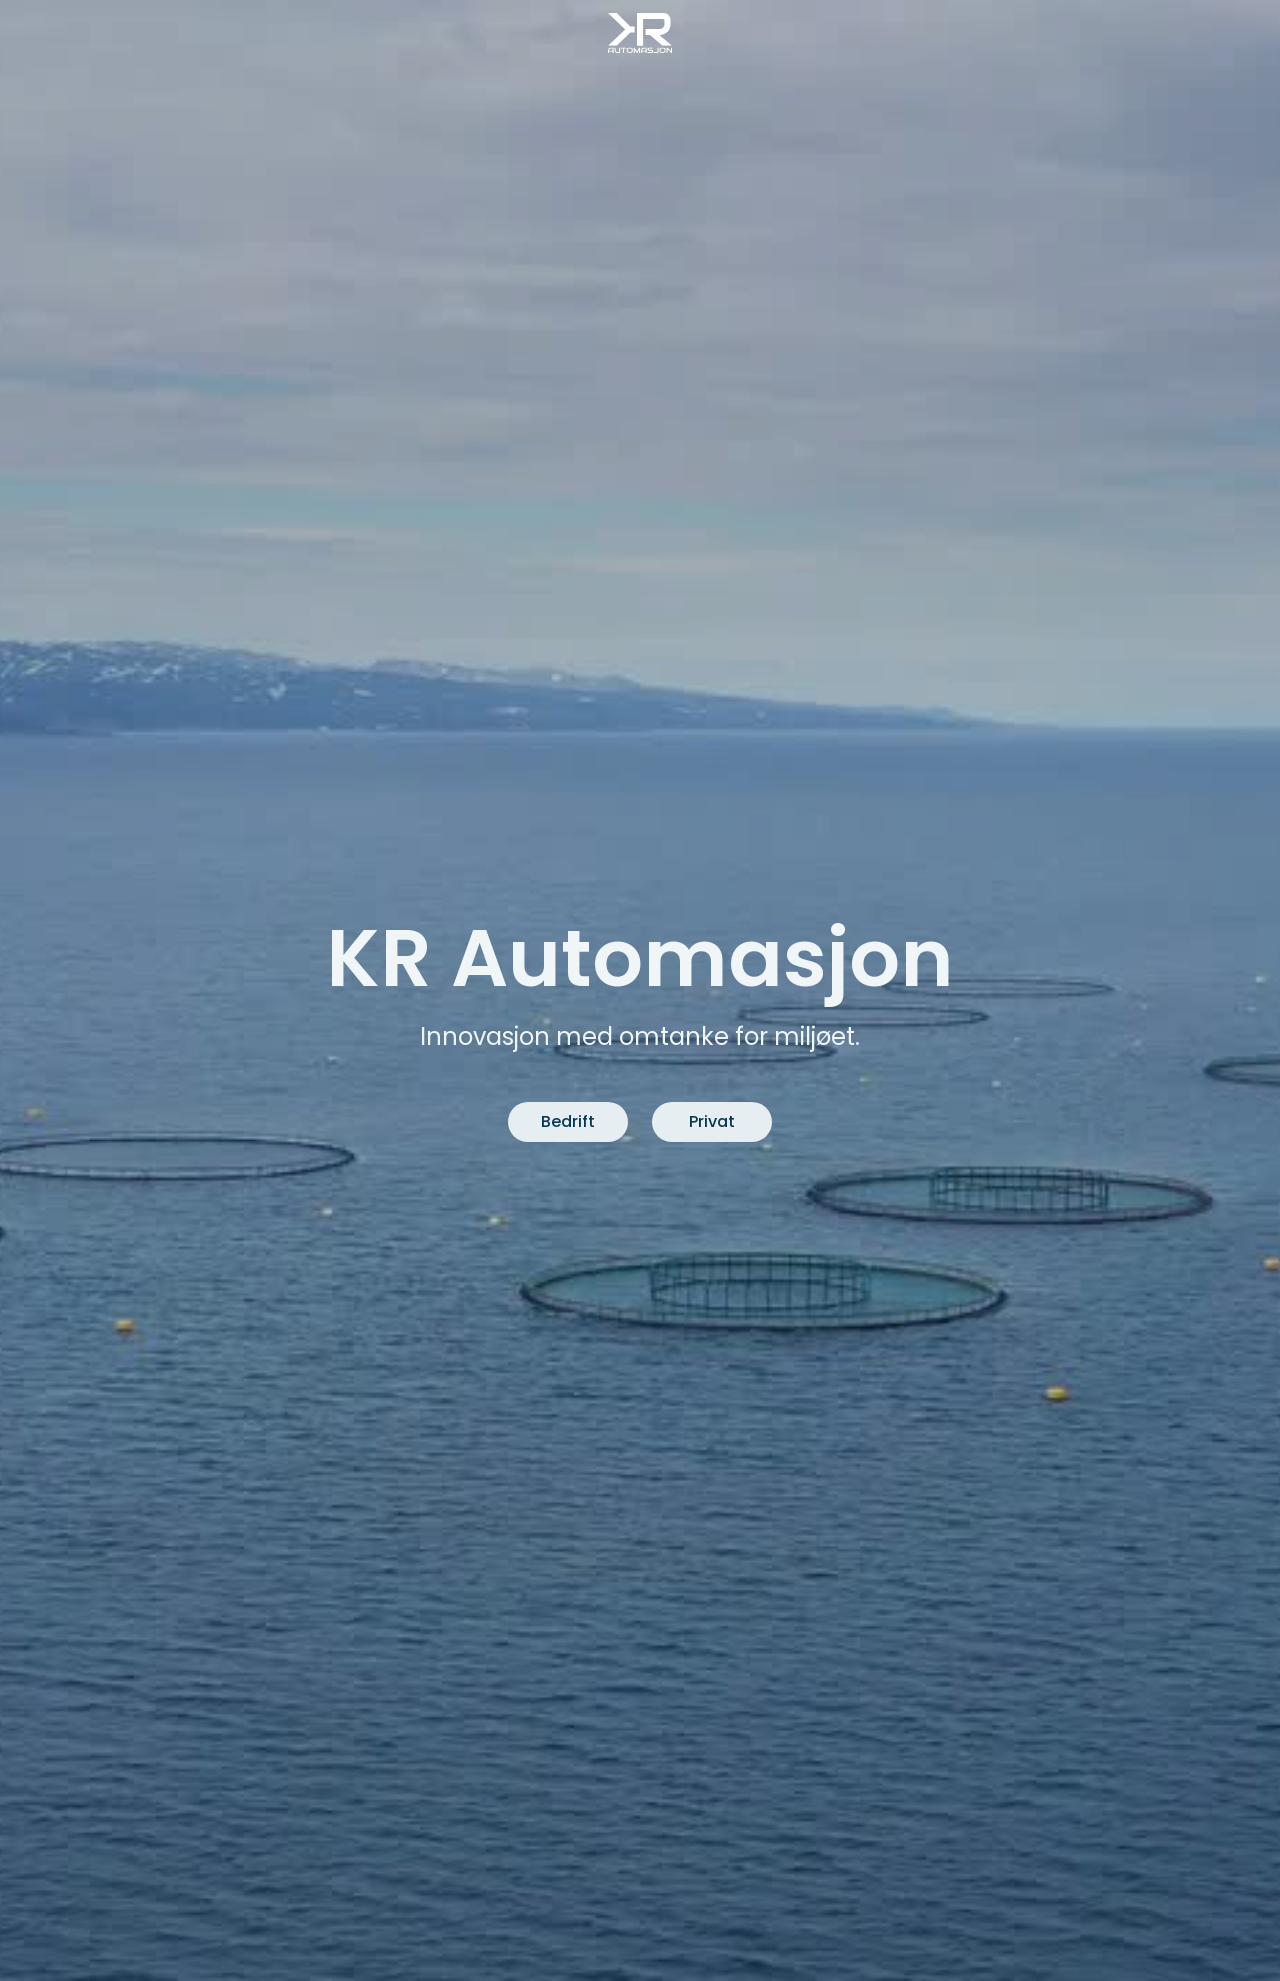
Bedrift (568, 1121)
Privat (712, 1121)
